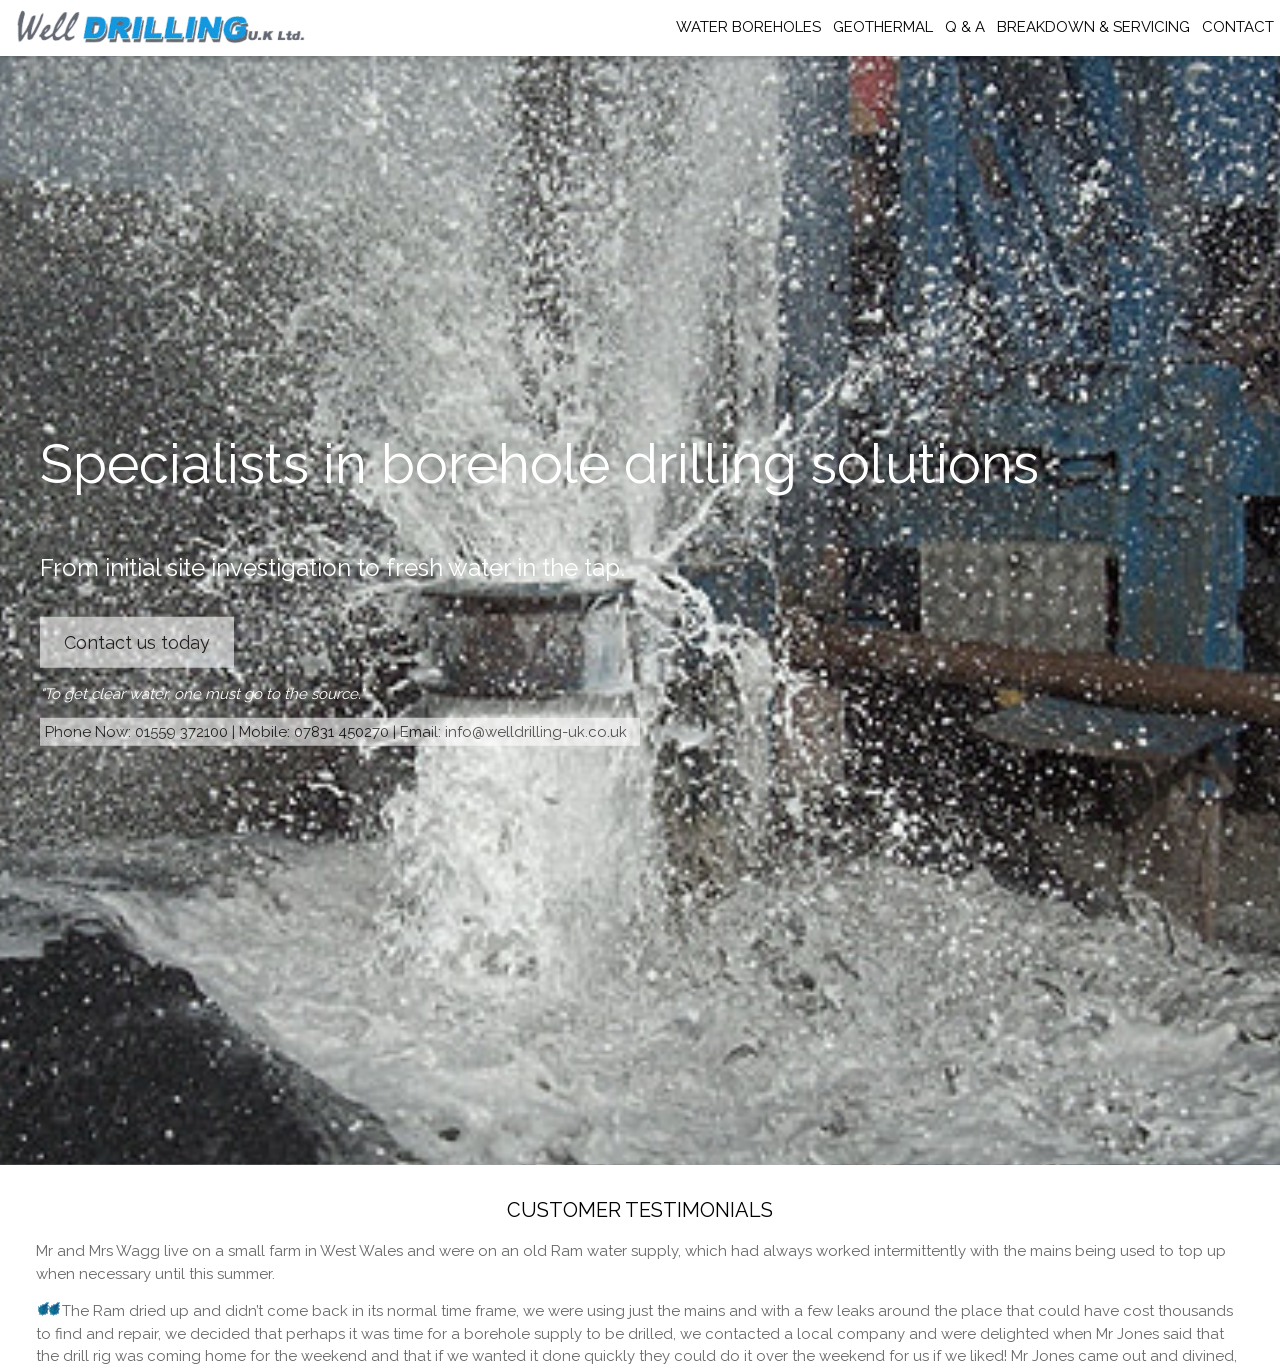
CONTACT (1238, 27)
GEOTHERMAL (883, 27)
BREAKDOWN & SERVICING (1093, 27)
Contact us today (137, 642)
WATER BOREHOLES (748, 27)
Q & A (965, 27)
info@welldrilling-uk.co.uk (536, 731)
